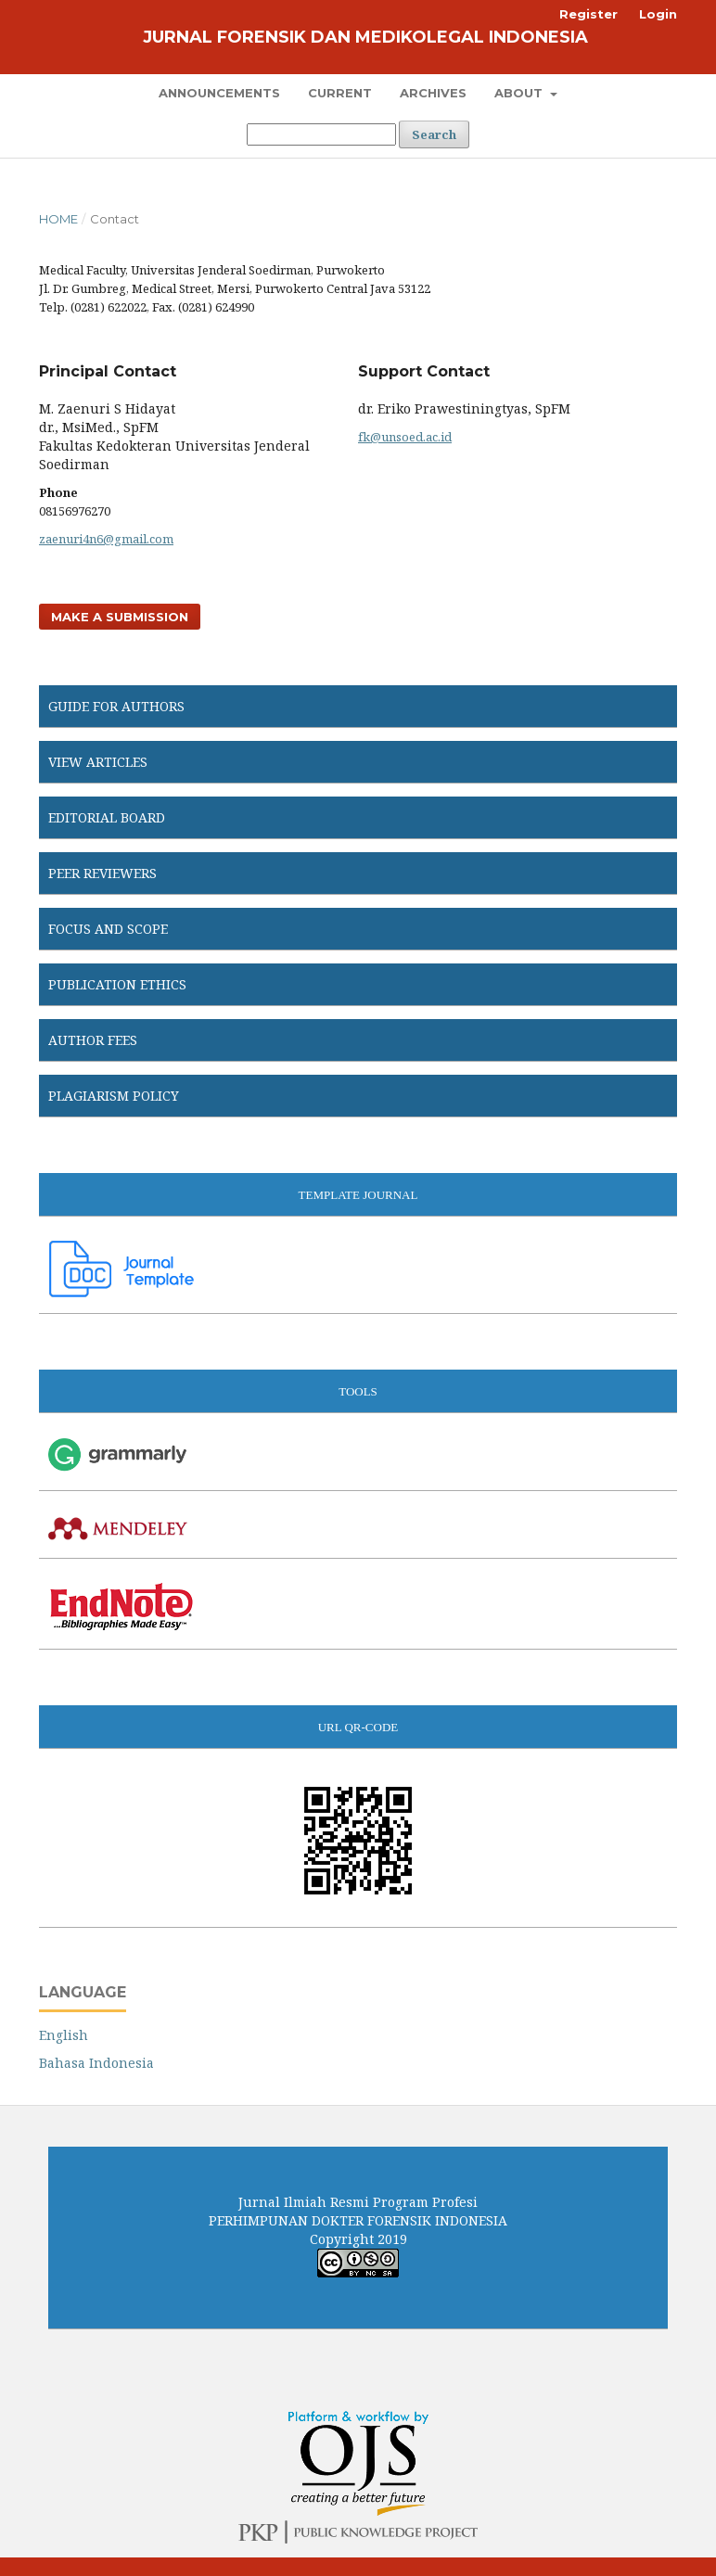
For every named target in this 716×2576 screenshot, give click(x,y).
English (63, 2035)
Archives (433, 92)
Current (340, 92)
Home (58, 218)
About (520, 92)
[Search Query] (321, 134)
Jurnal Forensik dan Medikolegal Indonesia (365, 37)
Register (588, 13)
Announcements (219, 92)
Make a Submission (119, 616)
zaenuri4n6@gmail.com (106, 538)
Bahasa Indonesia (96, 2063)
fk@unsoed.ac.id (405, 436)
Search (434, 134)
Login (658, 13)
